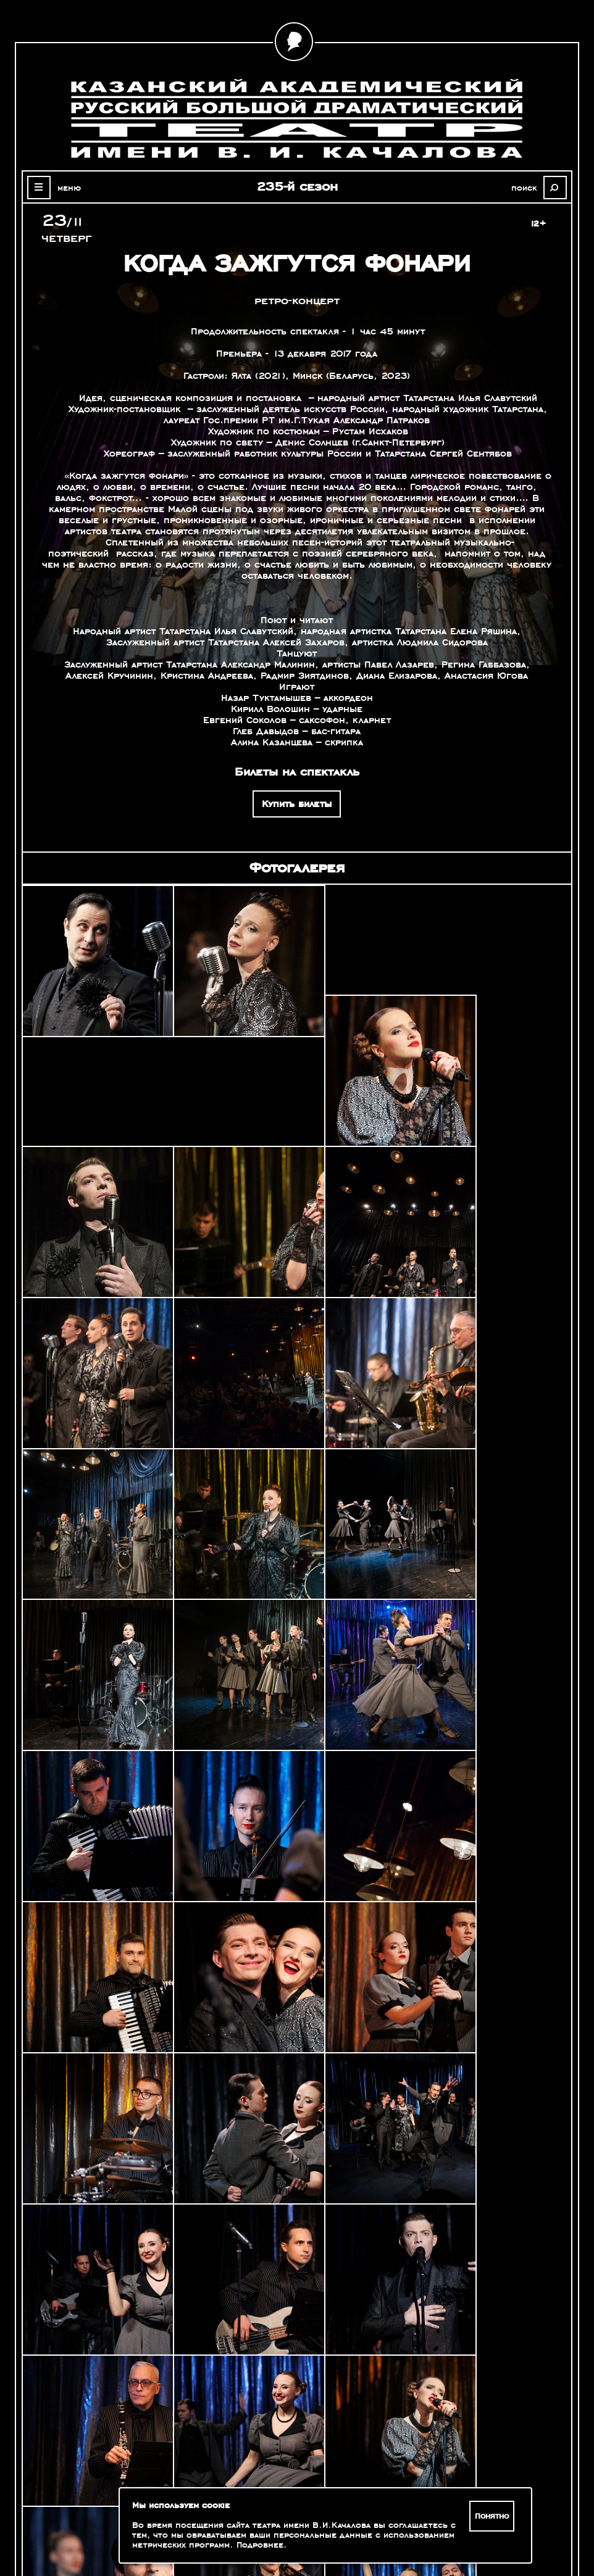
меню (66, 187)
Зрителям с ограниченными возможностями (107, 2508)
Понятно (492, 2516)
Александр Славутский (502, 2365)
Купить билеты (297, 804)
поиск (527, 187)
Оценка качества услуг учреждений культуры (108, 2493)
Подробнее (259, 2545)
